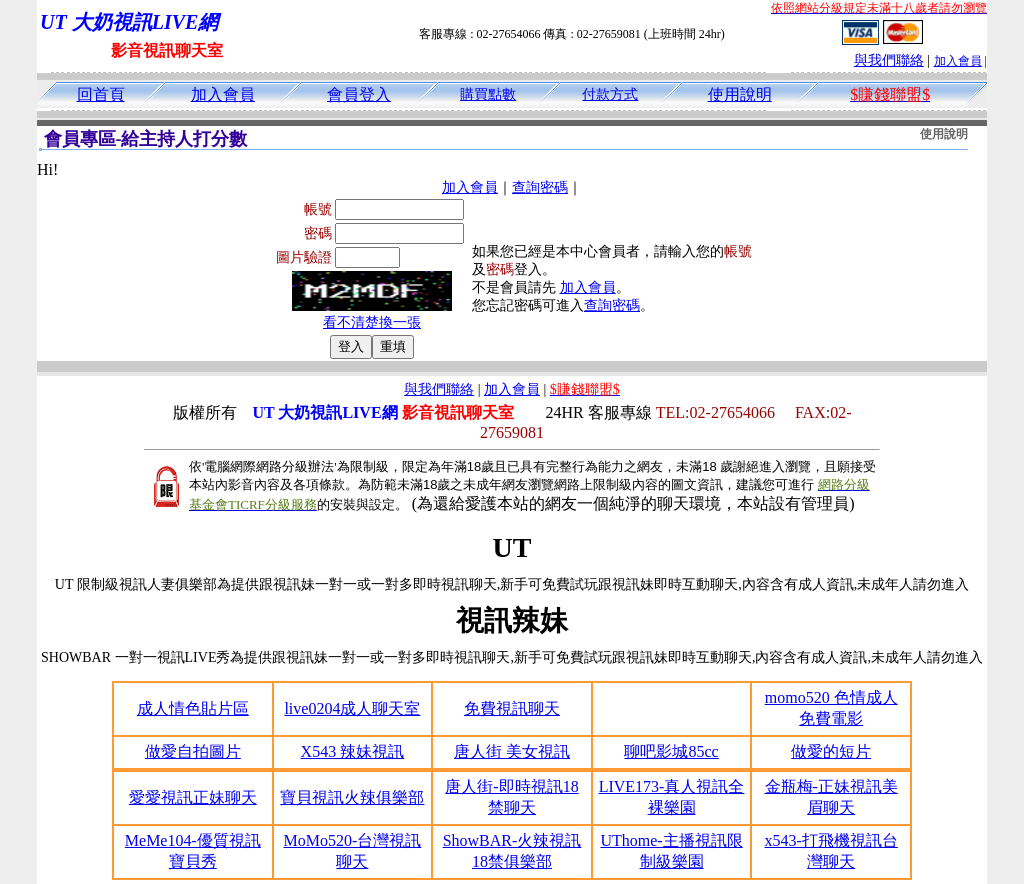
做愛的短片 (831, 751)
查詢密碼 (540, 187)
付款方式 (610, 94)
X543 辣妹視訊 (353, 751)
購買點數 (488, 94)
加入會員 (958, 61)
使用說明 (740, 94)
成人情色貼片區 (193, 708)
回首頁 (101, 94)
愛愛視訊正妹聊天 (193, 797)
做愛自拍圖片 (193, 751)
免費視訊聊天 (512, 708)
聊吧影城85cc (671, 751)
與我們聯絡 (889, 60)
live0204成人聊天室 (352, 708)
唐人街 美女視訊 (512, 751)
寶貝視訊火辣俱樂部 (352, 797)
